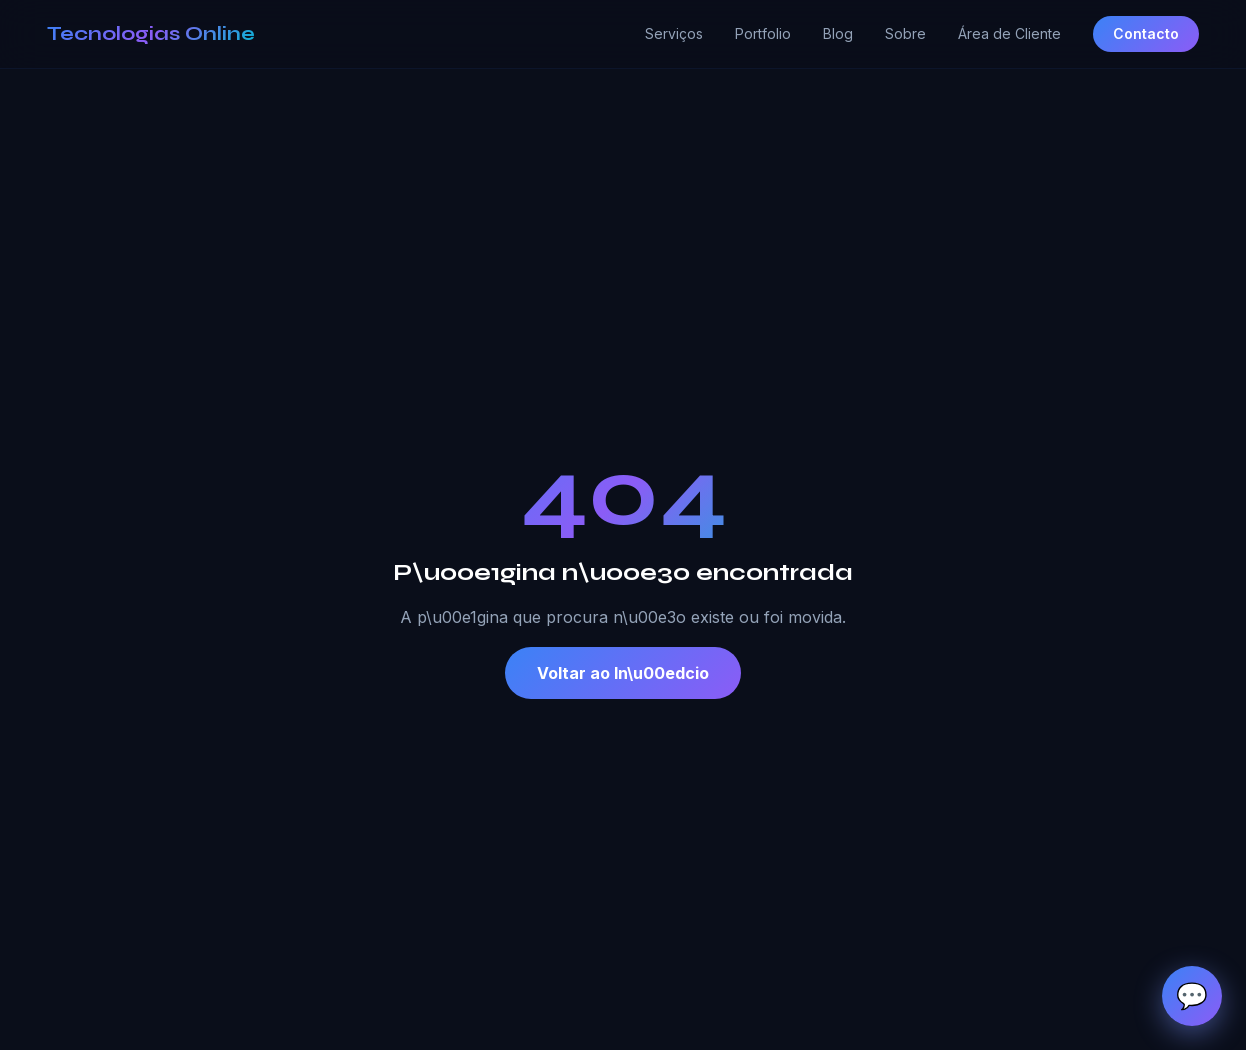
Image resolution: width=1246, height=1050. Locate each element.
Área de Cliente (1009, 33)
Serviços (674, 33)
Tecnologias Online (151, 33)
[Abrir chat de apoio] (1192, 996)
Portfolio (763, 33)
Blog (838, 33)
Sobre (905, 33)
